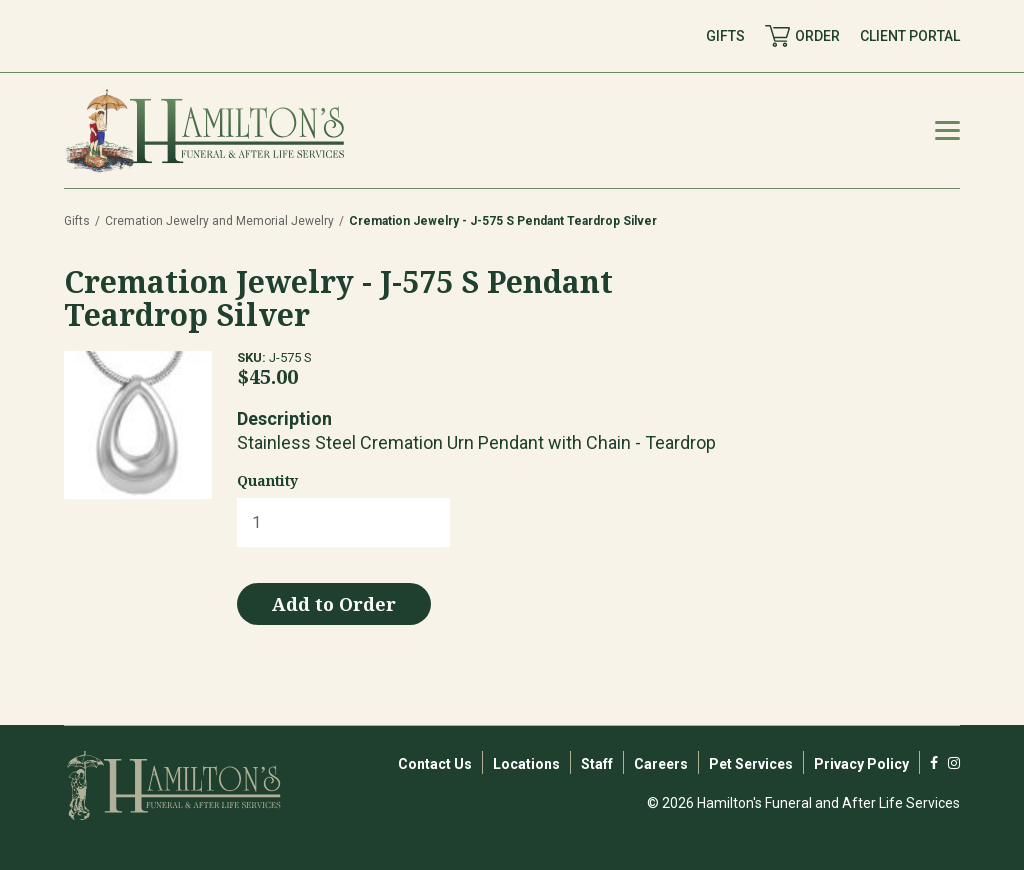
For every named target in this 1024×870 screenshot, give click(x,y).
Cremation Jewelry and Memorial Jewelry (219, 221)
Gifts (77, 221)
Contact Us (435, 764)
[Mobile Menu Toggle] (947, 130)
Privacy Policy (861, 764)
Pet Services (751, 764)
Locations (526, 764)
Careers (661, 764)
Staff (597, 764)
